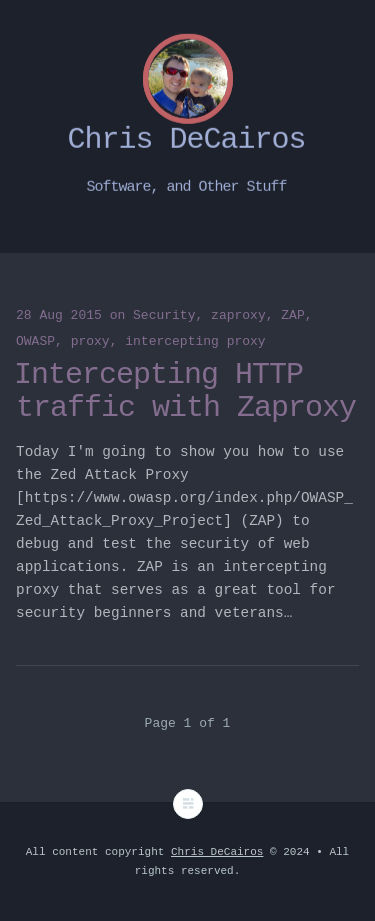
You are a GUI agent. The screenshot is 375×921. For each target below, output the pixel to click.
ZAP (292, 315)
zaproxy (238, 315)
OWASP (35, 341)
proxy (90, 341)
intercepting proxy (195, 341)
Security (164, 315)
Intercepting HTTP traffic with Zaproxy (185, 391)
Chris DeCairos (217, 852)
